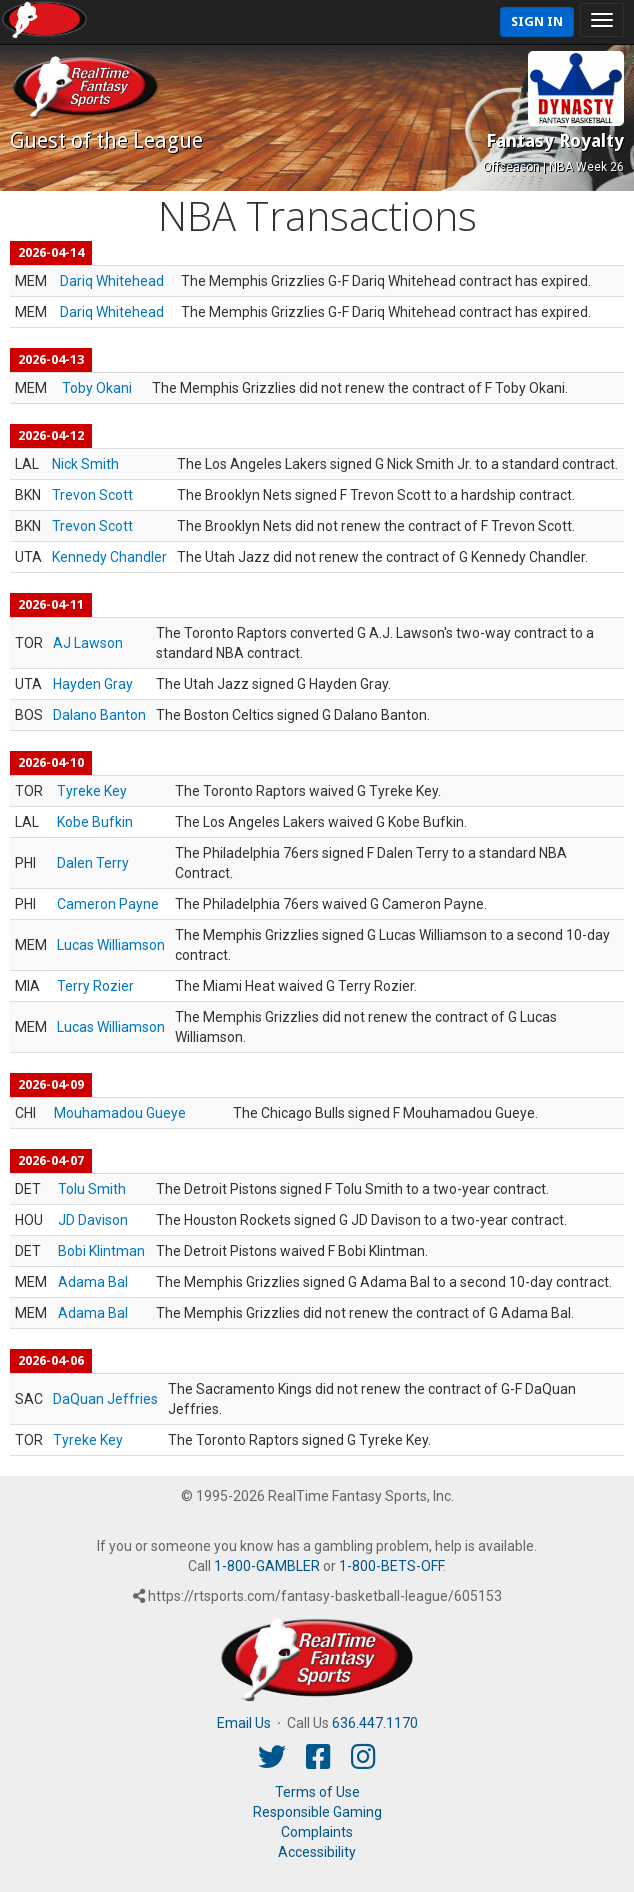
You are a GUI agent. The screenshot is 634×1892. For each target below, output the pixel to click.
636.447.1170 (375, 1723)
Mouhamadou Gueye (120, 1113)
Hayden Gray (93, 684)
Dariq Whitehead (112, 281)
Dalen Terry (93, 863)
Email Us (244, 1723)
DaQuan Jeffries (105, 1399)
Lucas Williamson (111, 945)
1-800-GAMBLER (267, 1566)
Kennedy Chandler (109, 557)
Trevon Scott (92, 495)
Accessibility (317, 1852)
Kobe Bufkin (95, 822)
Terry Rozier (95, 986)
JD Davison (93, 1220)
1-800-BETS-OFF (391, 1566)
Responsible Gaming (317, 1812)
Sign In (537, 21)
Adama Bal (93, 1282)
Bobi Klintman (101, 1251)
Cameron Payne (108, 904)
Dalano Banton (99, 715)
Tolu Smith (92, 1189)
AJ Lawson (88, 643)
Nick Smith (85, 464)
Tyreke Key (92, 791)
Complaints (317, 1832)
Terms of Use (317, 1792)
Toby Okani (97, 388)
